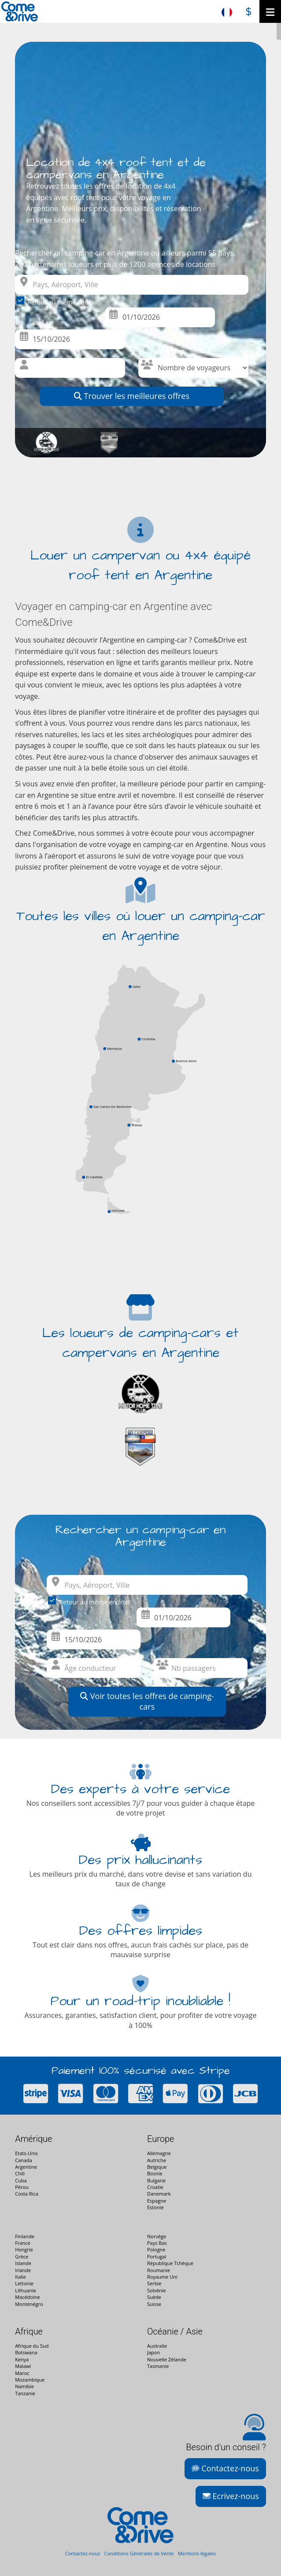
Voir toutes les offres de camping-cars (147, 1701)
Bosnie (155, 2173)
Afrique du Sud (31, 2345)
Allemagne (159, 2153)
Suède (154, 2297)
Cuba (21, 2180)
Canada (23, 2160)
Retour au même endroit (58, 301)
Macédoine (27, 2297)
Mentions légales (197, 2553)
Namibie (24, 2386)
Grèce (21, 2256)
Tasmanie (158, 2366)
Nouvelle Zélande (166, 2359)
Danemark (159, 2193)
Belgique (156, 2166)
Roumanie (158, 2270)
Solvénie (156, 2290)
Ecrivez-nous (231, 2496)
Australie (157, 2345)
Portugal (156, 2256)
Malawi (23, 2366)
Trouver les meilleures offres (131, 396)
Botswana (26, 2352)
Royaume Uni (162, 2276)
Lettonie (24, 2283)
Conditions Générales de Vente (139, 2553)
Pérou (22, 2187)
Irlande (23, 2270)
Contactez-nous (225, 2468)
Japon (153, 2352)
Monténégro (29, 2304)
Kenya (22, 2359)
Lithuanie (25, 2290)
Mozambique (29, 2379)
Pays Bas (157, 2243)
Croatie (155, 2187)
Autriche (156, 2160)
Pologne (156, 2249)
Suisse (154, 2304)
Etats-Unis (26, 2153)
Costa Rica (26, 2193)
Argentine (26, 2166)
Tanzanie (25, 2393)
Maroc (22, 2373)
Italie (20, 2276)
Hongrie (24, 2249)
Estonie (155, 2207)
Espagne (156, 2200)
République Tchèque (170, 2263)
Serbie (154, 2283)
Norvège (156, 2236)
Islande (23, 2263)
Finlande (24, 2236)
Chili (20, 2173)
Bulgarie (156, 2180)
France (22, 2243)
